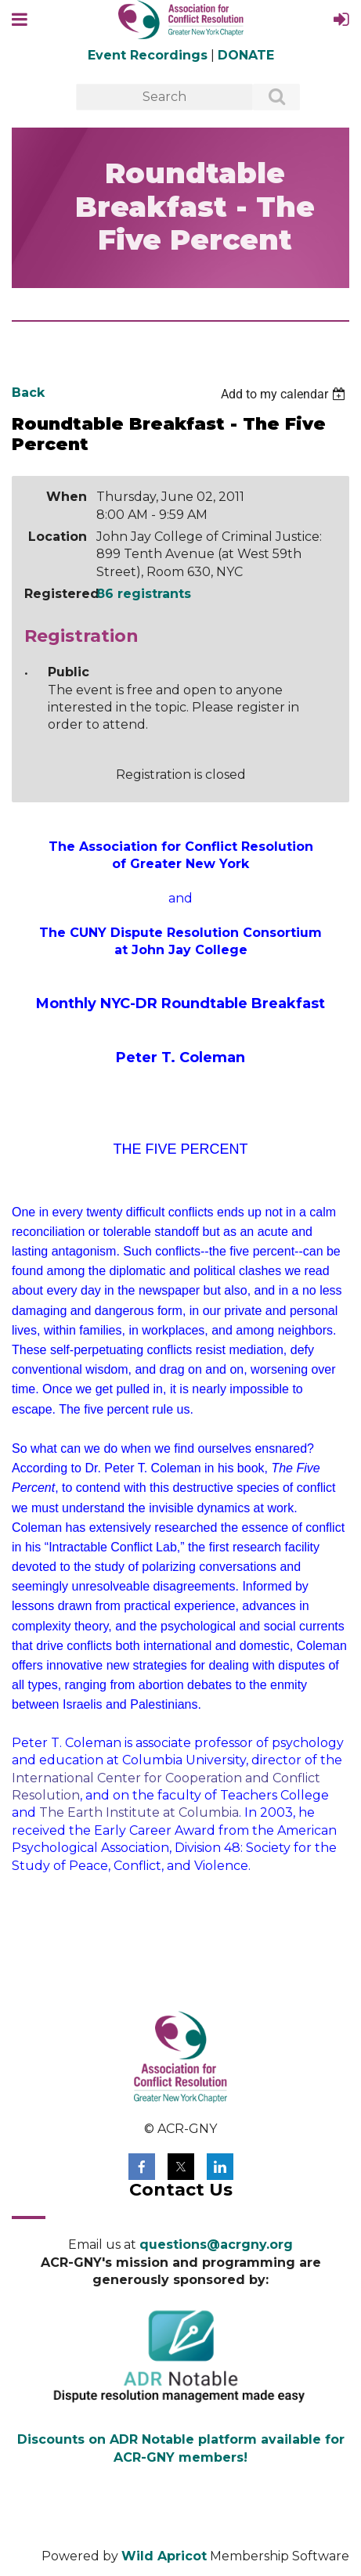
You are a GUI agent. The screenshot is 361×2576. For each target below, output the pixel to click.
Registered (55, 593)
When (66, 496)
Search (268, 98)
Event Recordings (148, 55)
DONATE (246, 55)
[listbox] (285, 394)
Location (57, 536)
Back (28, 392)
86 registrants (143, 593)
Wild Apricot (164, 2556)
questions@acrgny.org (216, 2244)
